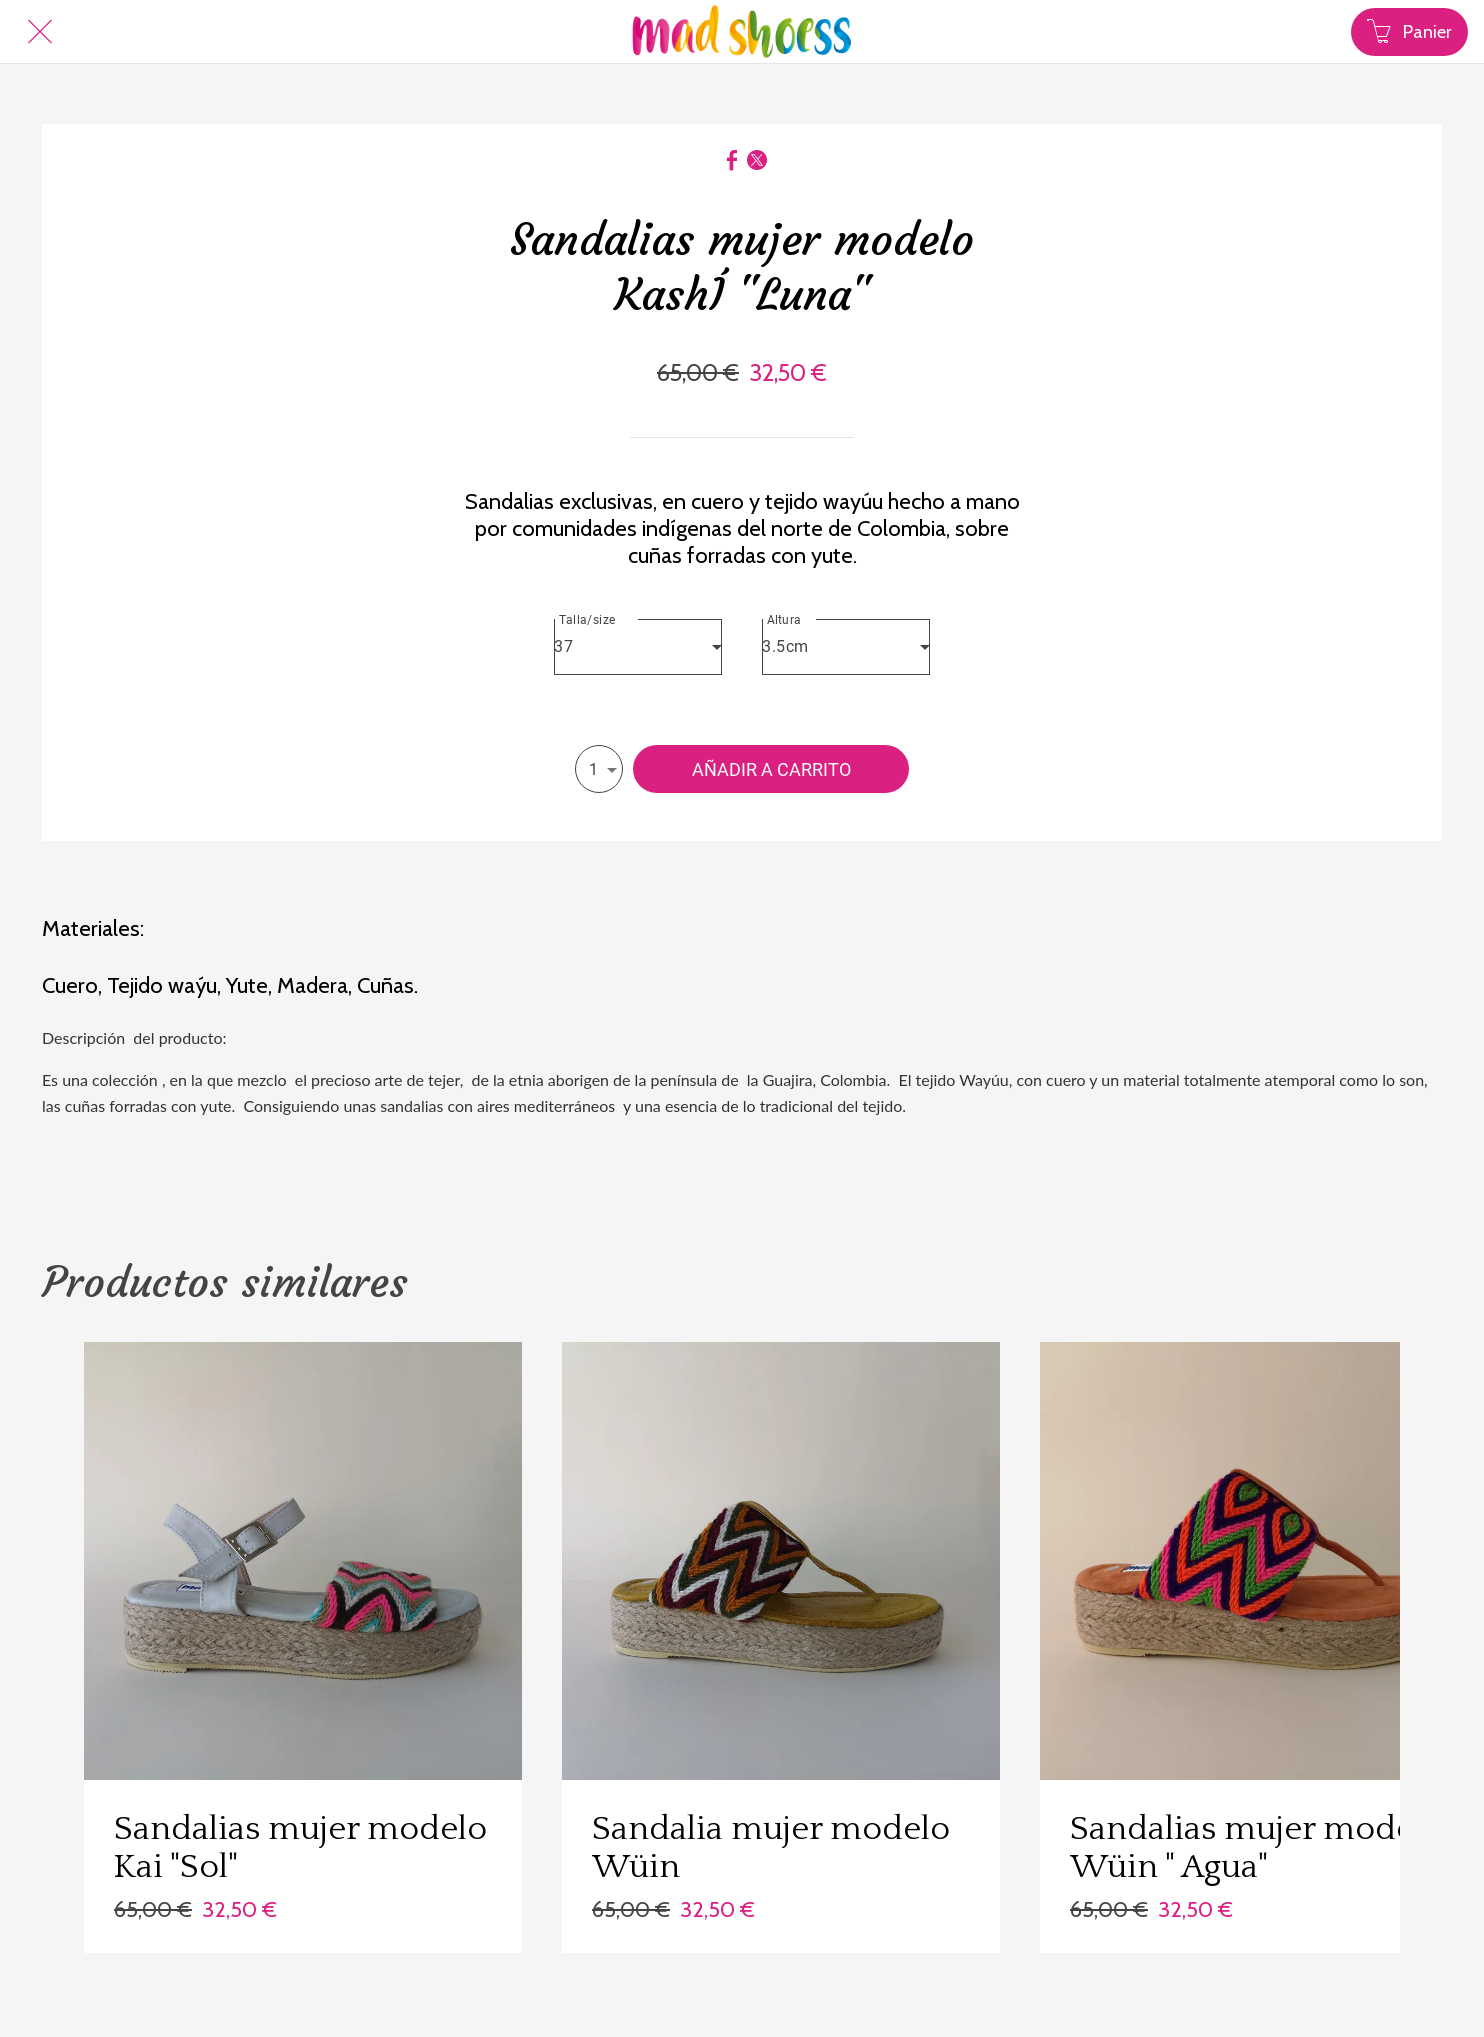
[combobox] (638, 647)
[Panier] (1409, 32)
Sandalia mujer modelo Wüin (771, 1848)
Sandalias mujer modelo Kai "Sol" (300, 1848)
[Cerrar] (40, 32)
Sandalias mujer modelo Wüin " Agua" (1256, 1848)
